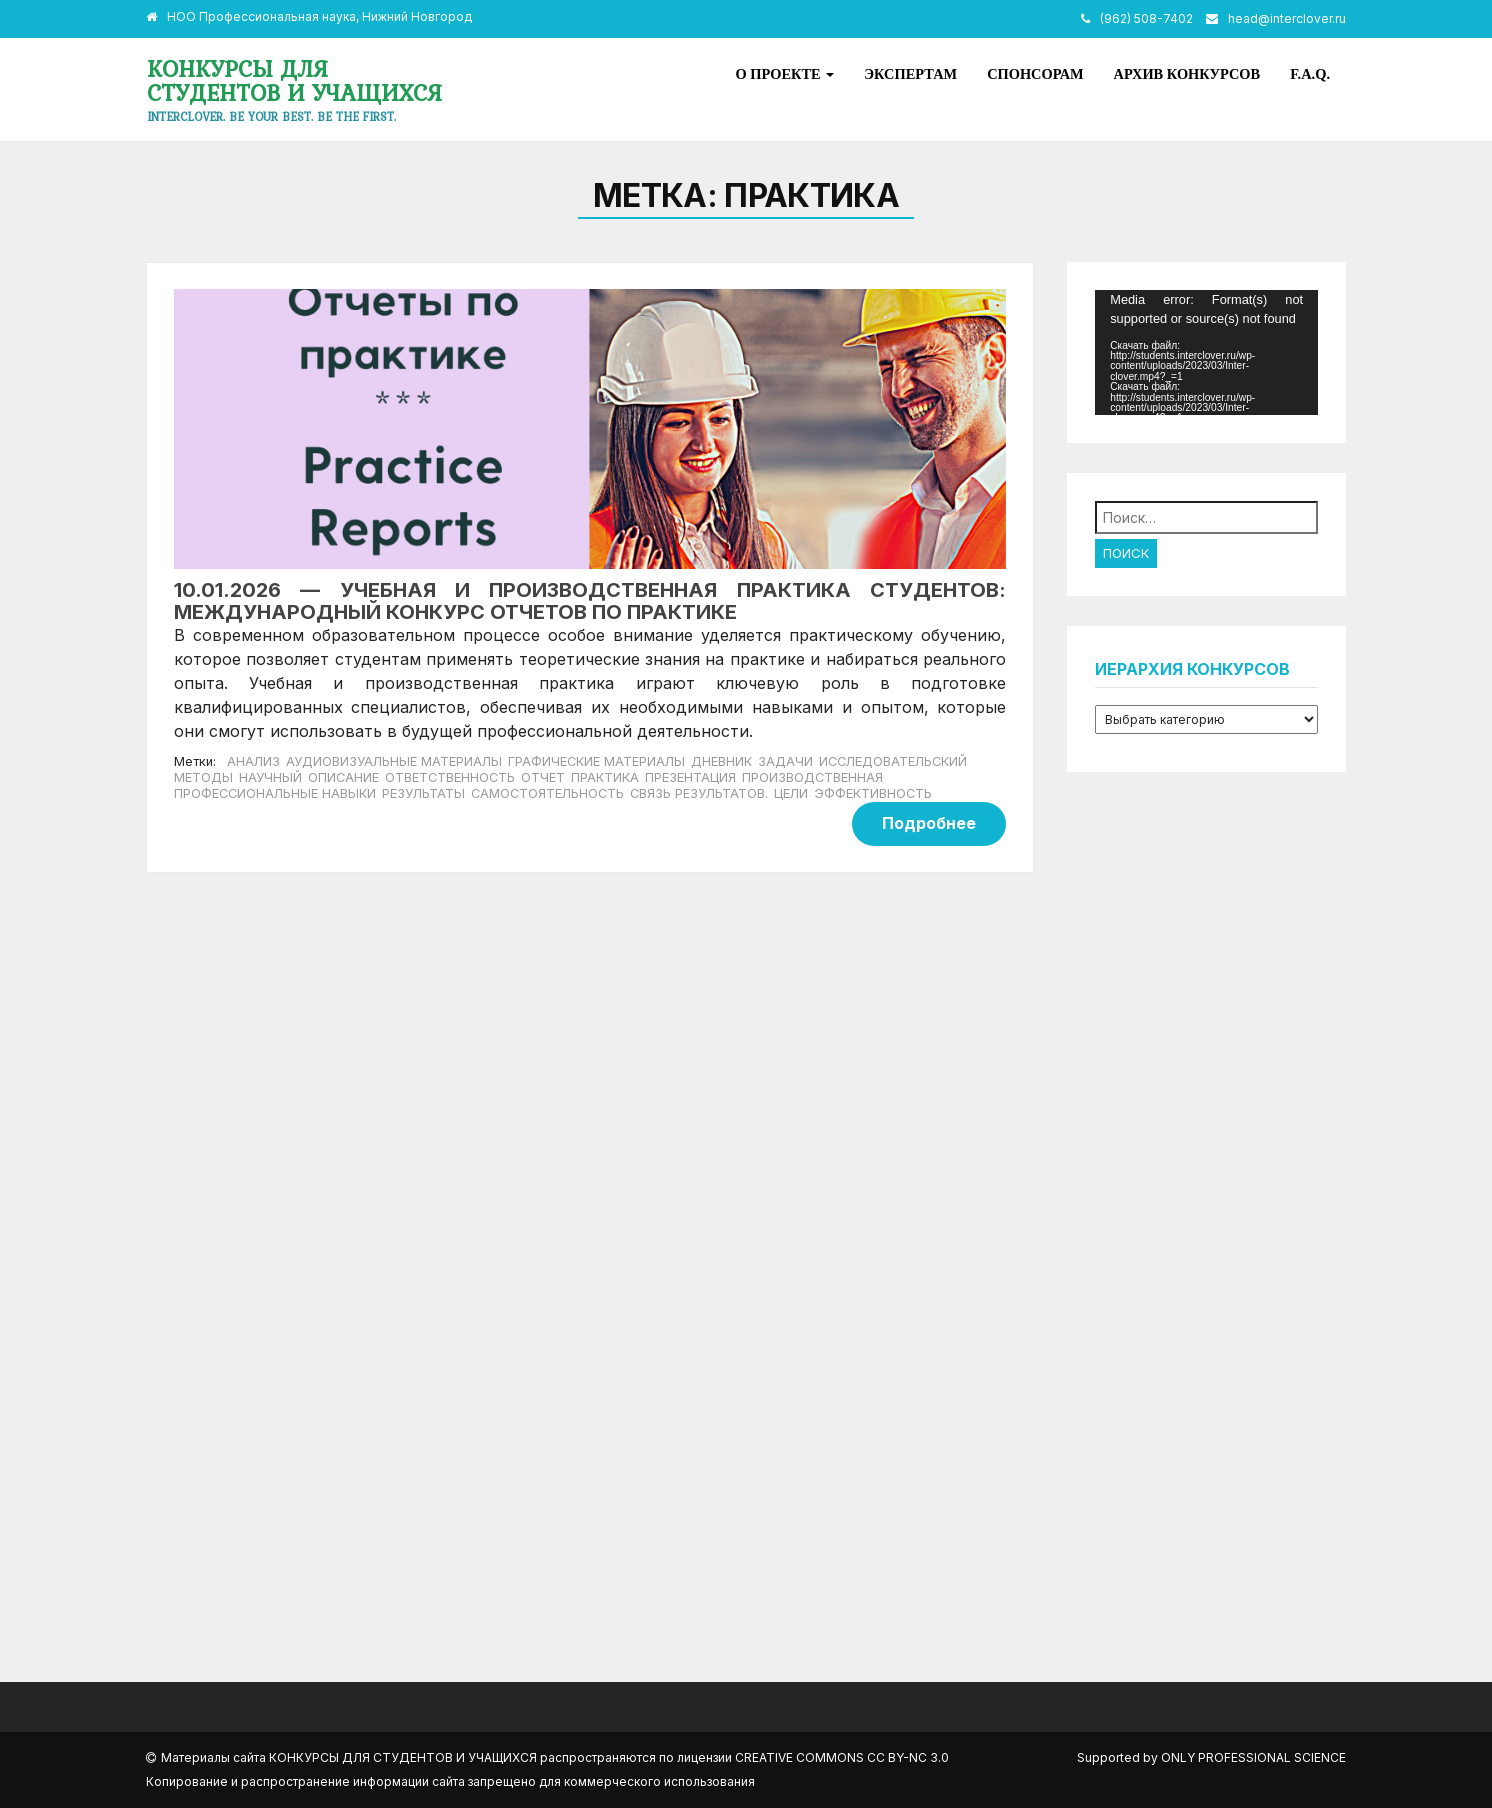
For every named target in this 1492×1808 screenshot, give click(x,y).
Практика (605, 777)
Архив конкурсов (1187, 74)
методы (203, 777)
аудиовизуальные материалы (394, 761)
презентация (690, 777)
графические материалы (596, 761)
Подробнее (929, 823)
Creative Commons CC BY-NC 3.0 (842, 1757)
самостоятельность (547, 793)
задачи (785, 761)
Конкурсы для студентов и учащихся (294, 80)
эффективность (873, 793)
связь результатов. (699, 793)
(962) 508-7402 (1146, 18)
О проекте (785, 74)
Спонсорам (1035, 74)
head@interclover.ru (1287, 18)
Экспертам (910, 74)
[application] (1206, 352)
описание (343, 777)
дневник (721, 761)
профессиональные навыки (275, 793)
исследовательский (893, 761)
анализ (253, 761)
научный (270, 777)
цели (791, 793)
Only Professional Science (1253, 1757)
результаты (423, 793)
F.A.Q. (1310, 74)
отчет (543, 777)
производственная (812, 777)
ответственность (450, 777)
